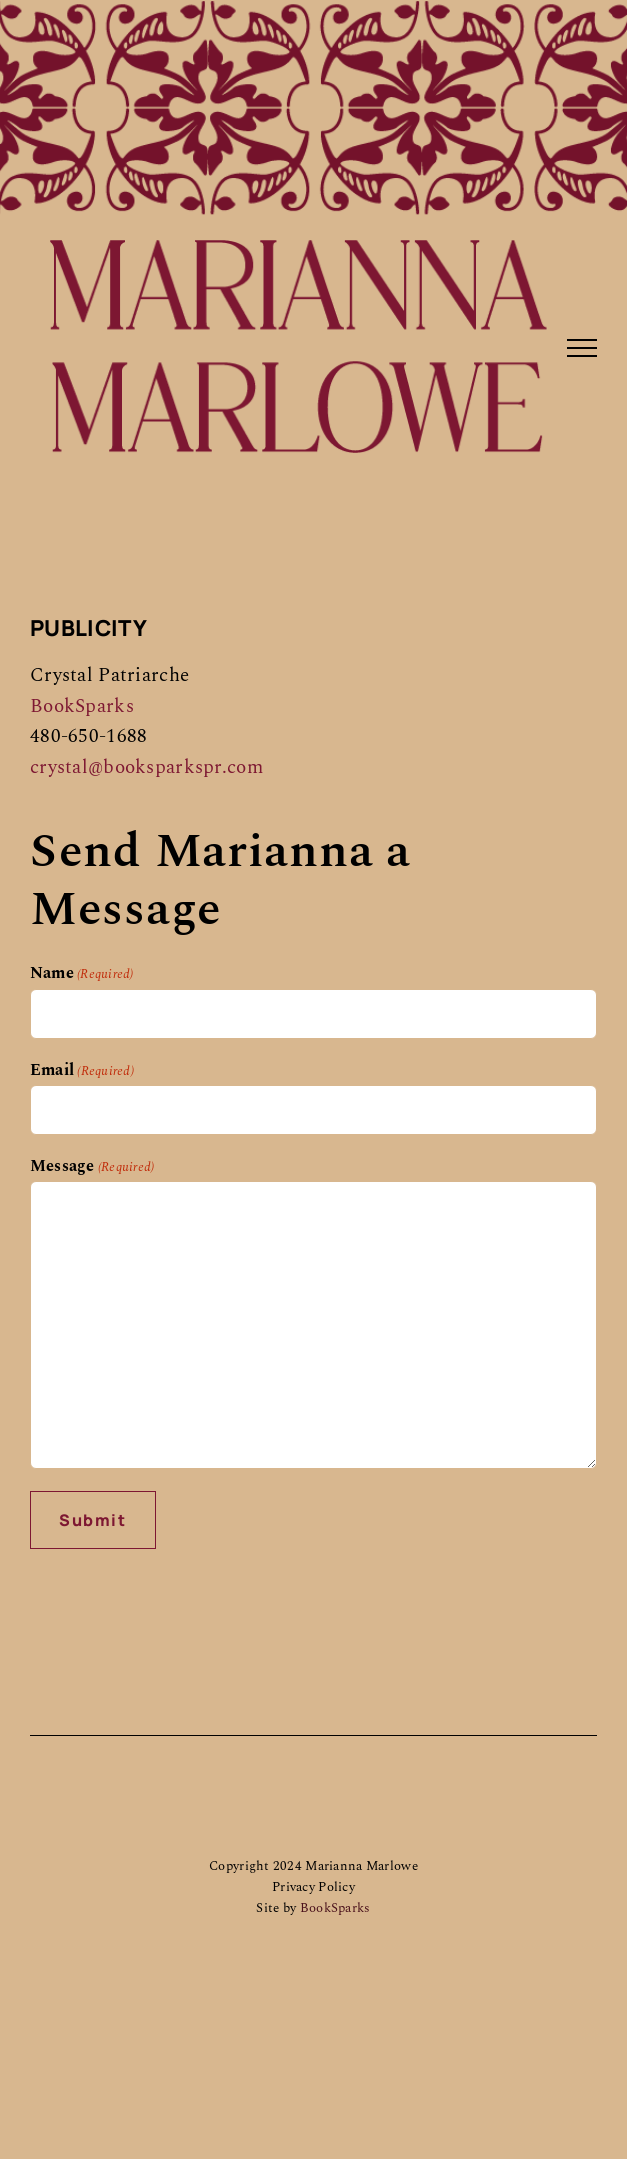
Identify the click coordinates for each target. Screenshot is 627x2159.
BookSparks (82, 706)
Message (92, 1166)
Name (82, 973)
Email (82, 1070)
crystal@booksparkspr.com (146, 767)
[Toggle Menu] (582, 348)
